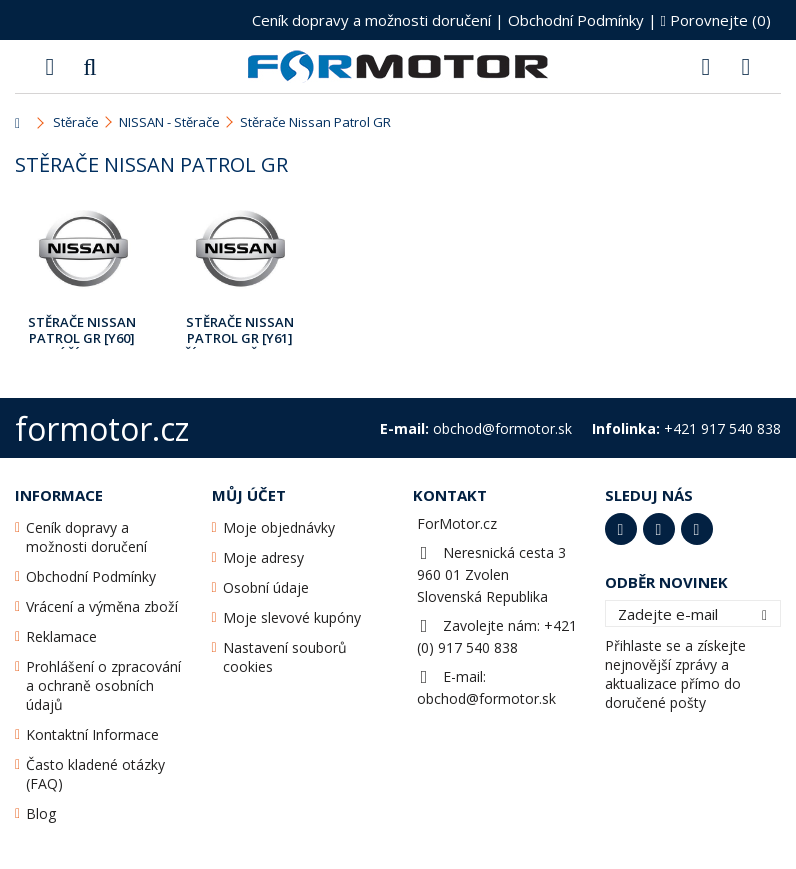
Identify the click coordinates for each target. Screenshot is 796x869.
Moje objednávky (279, 527)
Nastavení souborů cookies (285, 657)
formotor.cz (102, 428)
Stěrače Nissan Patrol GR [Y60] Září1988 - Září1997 (82, 331)
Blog (41, 813)
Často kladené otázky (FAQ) (95, 774)
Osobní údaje (266, 587)
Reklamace (61, 636)
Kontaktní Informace (92, 734)
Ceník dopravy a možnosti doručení (371, 20)
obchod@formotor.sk (486, 698)
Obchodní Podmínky (576, 20)
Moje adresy (263, 557)
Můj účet (249, 495)
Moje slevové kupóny (292, 617)
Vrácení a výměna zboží (102, 606)
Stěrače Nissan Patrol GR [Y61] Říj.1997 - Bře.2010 (240, 331)
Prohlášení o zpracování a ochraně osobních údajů (103, 685)
